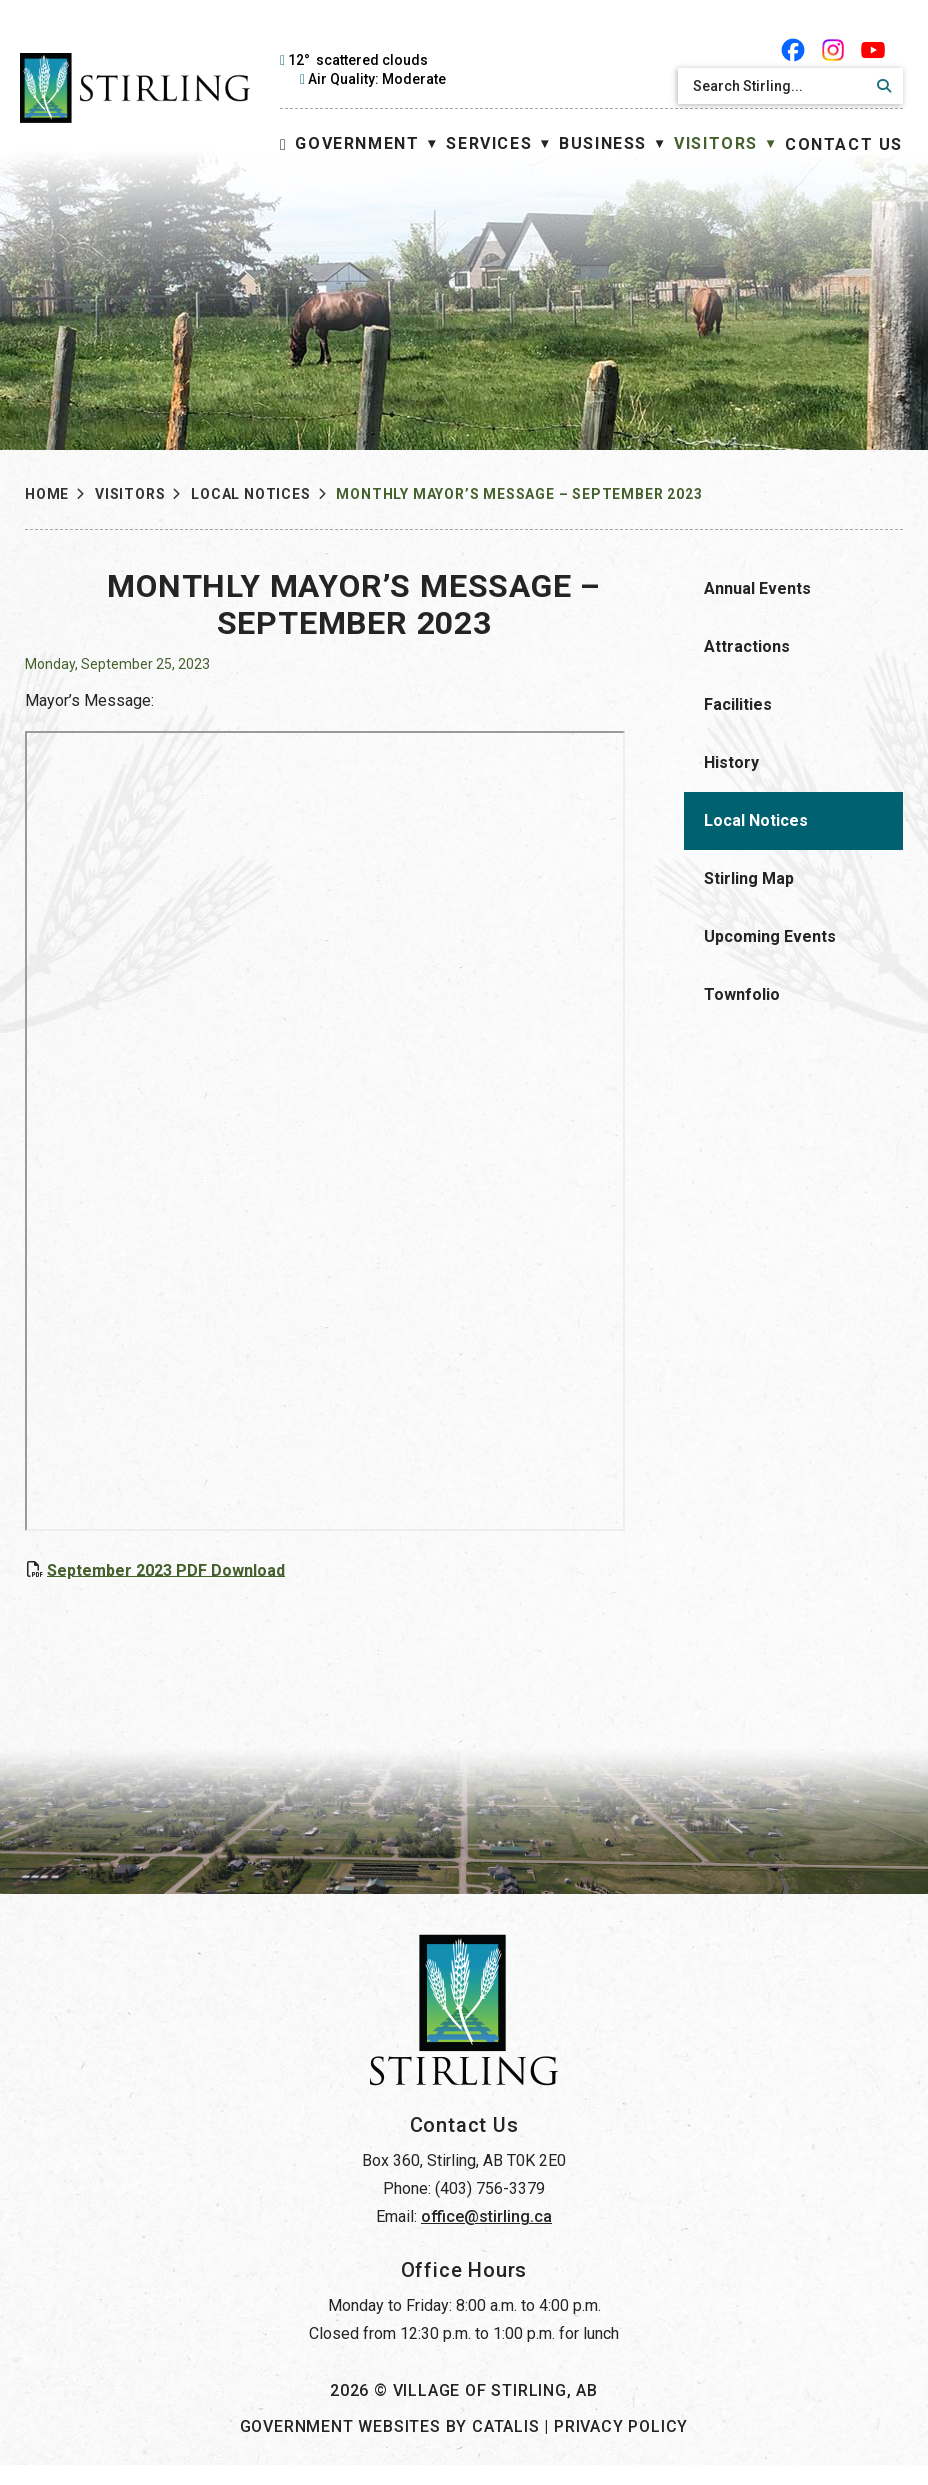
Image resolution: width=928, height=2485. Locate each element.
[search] (773, 86)
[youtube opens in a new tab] (873, 50)
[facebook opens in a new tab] (793, 50)
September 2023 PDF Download (406, 1569)
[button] (881, 86)
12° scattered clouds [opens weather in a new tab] (358, 60)
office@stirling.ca (486, 2236)
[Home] (283, 144)
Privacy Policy (621, 2446)
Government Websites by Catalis (390, 2446)
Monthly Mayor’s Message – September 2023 (519, 494)
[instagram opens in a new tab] (833, 50)
